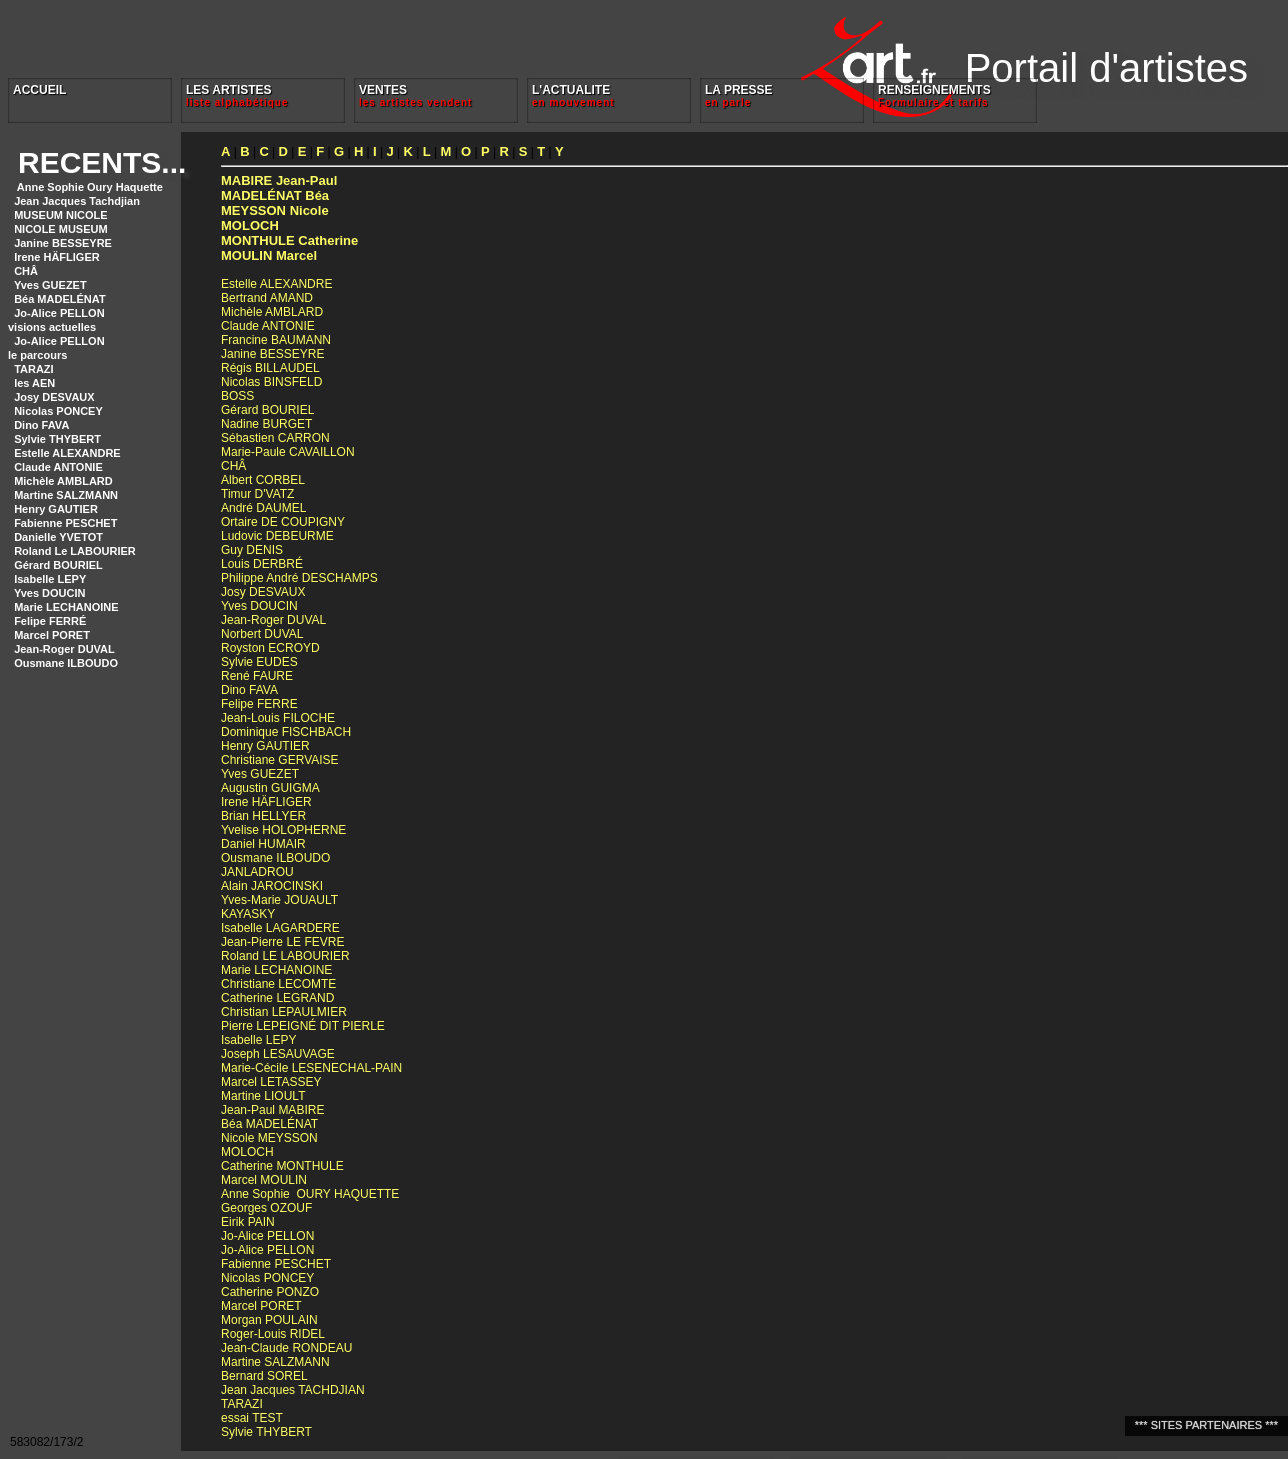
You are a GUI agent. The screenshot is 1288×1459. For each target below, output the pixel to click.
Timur (257, 494)
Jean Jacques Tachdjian (77, 201)
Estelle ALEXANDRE (67, 453)
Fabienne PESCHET (65, 523)
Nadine (266, 424)
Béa (275, 195)
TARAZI (34, 369)
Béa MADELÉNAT (59, 299)
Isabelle (280, 928)
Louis (262, 564)
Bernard (264, 1376)
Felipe (259, 704)
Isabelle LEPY (50, 579)
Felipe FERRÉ (50, 621)
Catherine (289, 240)
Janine (272, 354)
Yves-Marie (279, 900)
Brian (263, 816)
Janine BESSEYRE (63, 243)
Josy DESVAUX (54, 397)
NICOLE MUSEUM (61, 229)
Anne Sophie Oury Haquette (88, 187)
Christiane (280, 760)
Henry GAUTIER (56, 509)
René (257, 676)
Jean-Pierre (282, 942)
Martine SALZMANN (66, 495)
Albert (263, 480)
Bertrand (267, 298)
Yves (259, 606)
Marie (276, 970)
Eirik (248, 1222)
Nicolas (271, 382)
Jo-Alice (267, 1236)
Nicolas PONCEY (58, 411)
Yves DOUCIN (50, 593)
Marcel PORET (52, 635)
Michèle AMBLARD (63, 481)
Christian (284, 1012)
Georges (266, 1208)
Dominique (286, 732)
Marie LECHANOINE (66, 607)
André (263, 508)
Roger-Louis (273, 1334)
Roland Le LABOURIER (75, 551)
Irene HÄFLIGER (57, 257)
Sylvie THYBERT (57, 439)
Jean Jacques (293, 1390)
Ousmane (275, 858)
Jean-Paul (279, 180)
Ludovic (277, 536)
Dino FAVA (41, 425)
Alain (272, 886)
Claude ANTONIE (58, 467)
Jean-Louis (278, 718)
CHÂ (26, 271)
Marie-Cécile (311, 1068)
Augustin (270, 788)
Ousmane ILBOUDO (66, 663)
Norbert (262, 634)
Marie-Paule (288, 452)
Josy (263, 592)
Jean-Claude (286, 1348)
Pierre (303, 1026)
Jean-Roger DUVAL (64, 649)
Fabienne (276, 1264)
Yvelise (283, 830)
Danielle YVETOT (58, 537)
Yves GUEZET (50, 285)
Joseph (278, 1054)
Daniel (263, 844)
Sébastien (275, 438)
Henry (265, 746)
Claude (268, 326)
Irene (266, 802)
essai (252, 1418)
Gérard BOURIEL (58, 565)
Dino (249, 690)
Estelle (276, 284)
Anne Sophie (310, 1194)
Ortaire (283, 522)
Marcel (269, 255)
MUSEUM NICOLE (61, 215)
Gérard (267, 410)
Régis (270, 368)
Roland (285, 956)
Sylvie (259, 662)
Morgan (269, 1320)
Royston (270, 648)
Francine (276, 340)
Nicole (275, 210)
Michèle (272, 312)
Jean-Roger (273, 620)
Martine (263, 1096)
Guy (252, 550)
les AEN (34, 383)
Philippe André (299, 578)
